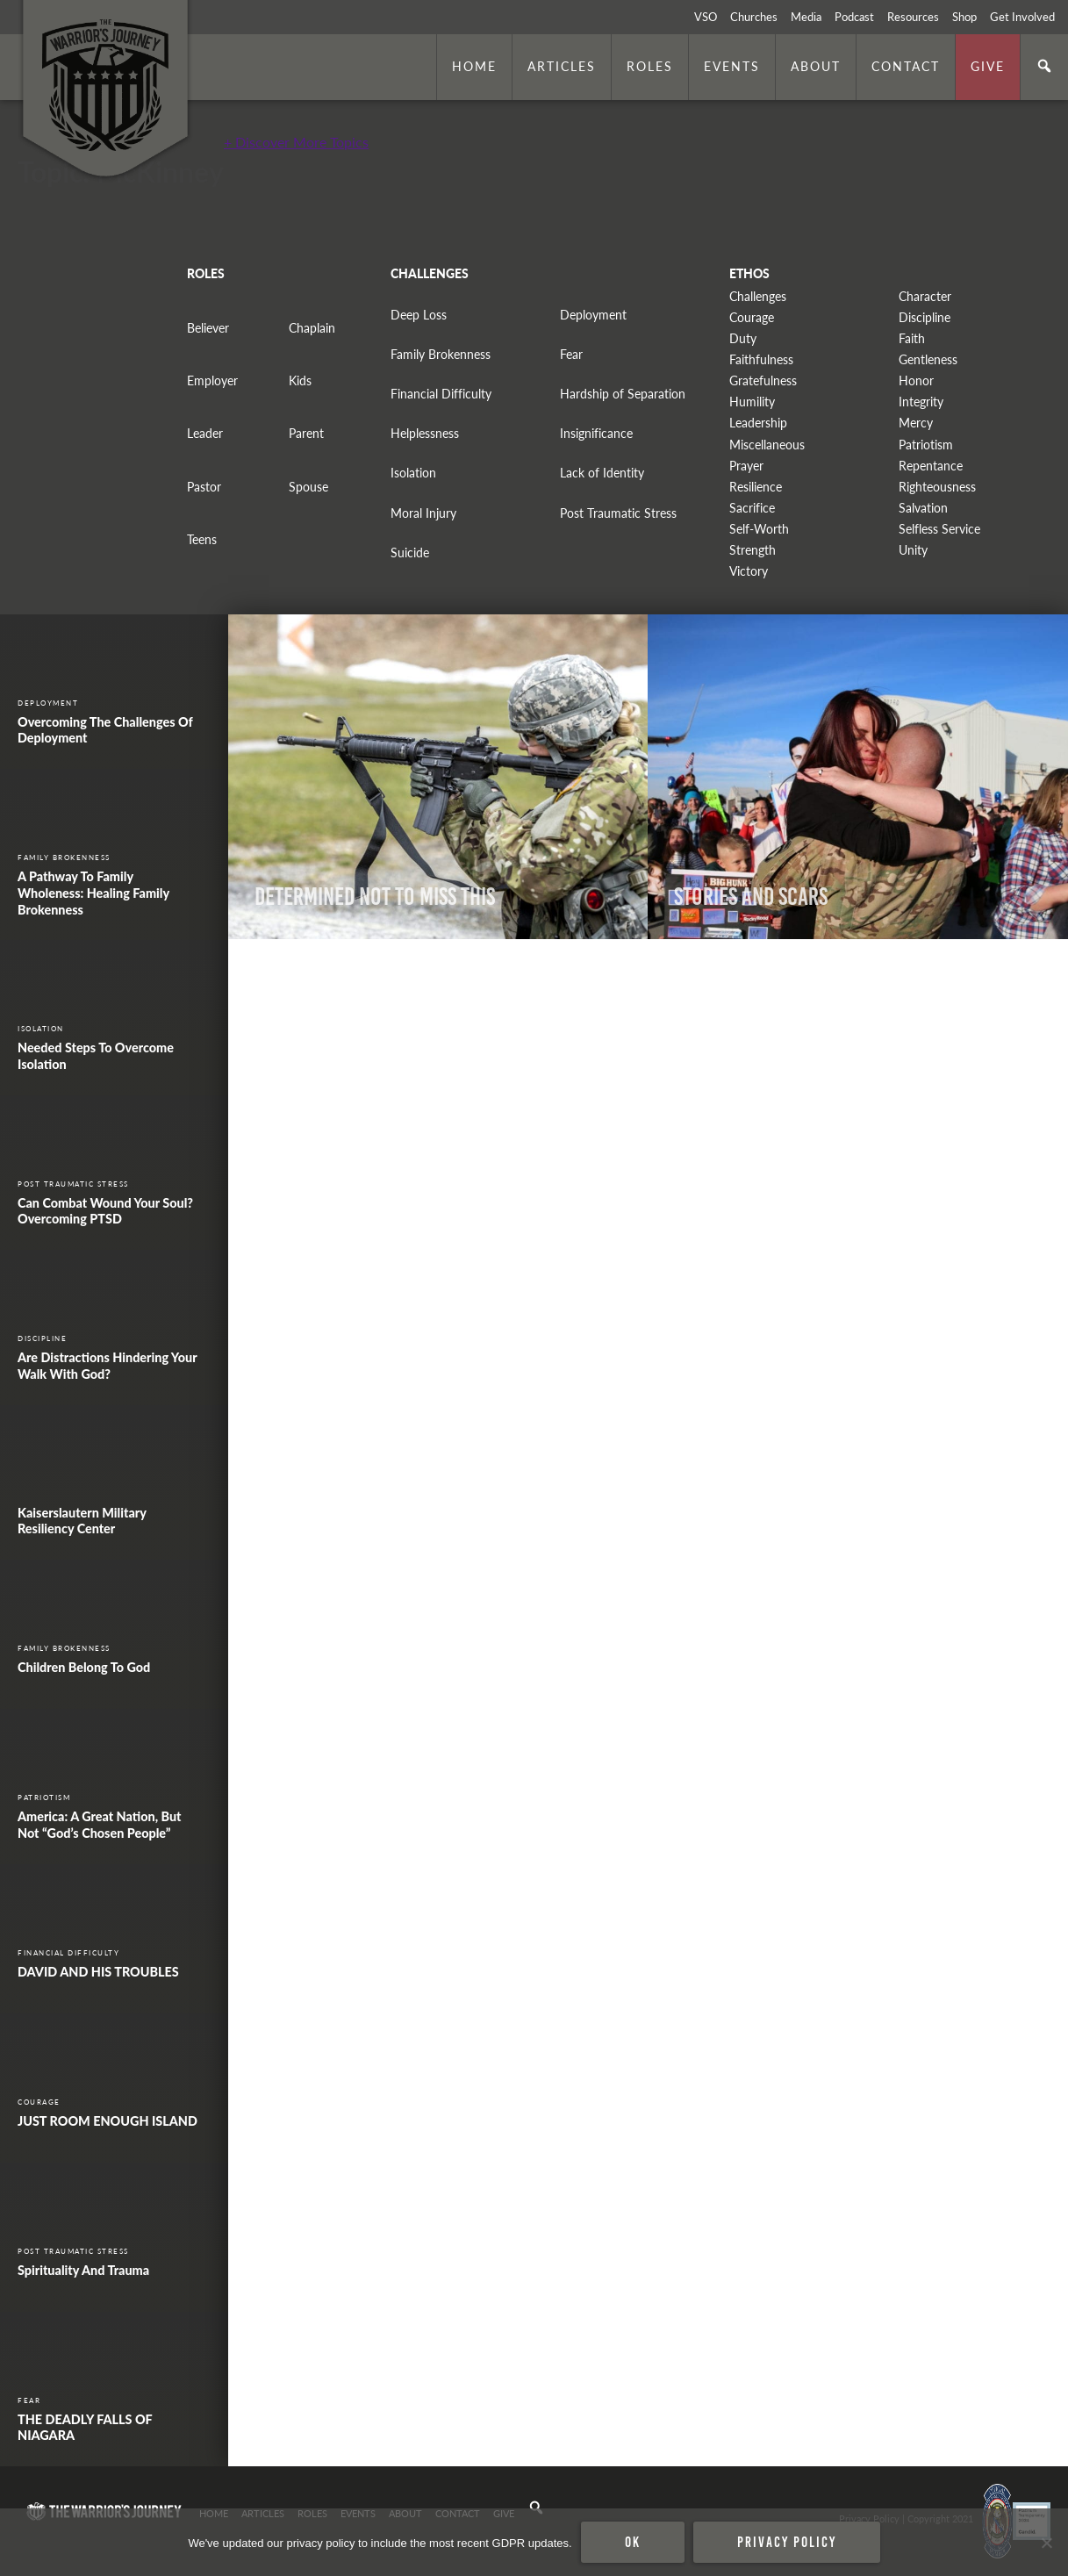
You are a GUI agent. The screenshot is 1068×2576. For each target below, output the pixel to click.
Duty (742, 338)
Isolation (413, 472)
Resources (913, 17)
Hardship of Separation (622, 393)
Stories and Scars (751, 896)
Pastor (204, 486)
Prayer (746, 465)
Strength (752, 550)
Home (474, 66)
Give (988, 66)
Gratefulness (763, 380)
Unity (913, 550)
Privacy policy (786, 2542)
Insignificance (596, 433)
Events (732, 66)
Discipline (924, 317)
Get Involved (1022, 17)
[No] (1046, 2542)
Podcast (854, 17)
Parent (306, 433)
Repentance (931, 465)
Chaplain (312, 327)
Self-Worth (759, 528)
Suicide (410, 552)
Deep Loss (419, 314)
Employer (212, 380)
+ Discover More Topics (296, 142)
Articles (561, 66)
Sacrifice (752, 507)
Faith (912, 338)
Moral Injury (423, 513)
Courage (751, 317)
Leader (205, 433)
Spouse (308, 486)
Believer (208, 327)
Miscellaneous (767, 444)
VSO (705, 17)
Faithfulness (761, 359)
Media (806, 17)
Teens (202, 539)
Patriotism (926, 444)
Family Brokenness (441, 354)
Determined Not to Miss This (374, 896)
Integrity (921, 401)
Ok (633, 2542)
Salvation (923, 507)
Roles (650, 66)
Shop (964, 17)
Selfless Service (939, 528)
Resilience (755, 486)
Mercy (916, 422)
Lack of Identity (602, 472)
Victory (748, 571)
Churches (754, 17)
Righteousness (937, 486)
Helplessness (425, 433)
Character (925, 296)
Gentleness (928, 359)
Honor (916, 380)
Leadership (758, 422)
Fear (571, 354)
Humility (752, 401)
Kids (300, 380)
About (816, 66)
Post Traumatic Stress (618, 513)
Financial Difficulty (441, 393)
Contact (905, 66)
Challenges (757, 296)
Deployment (593, 314)
